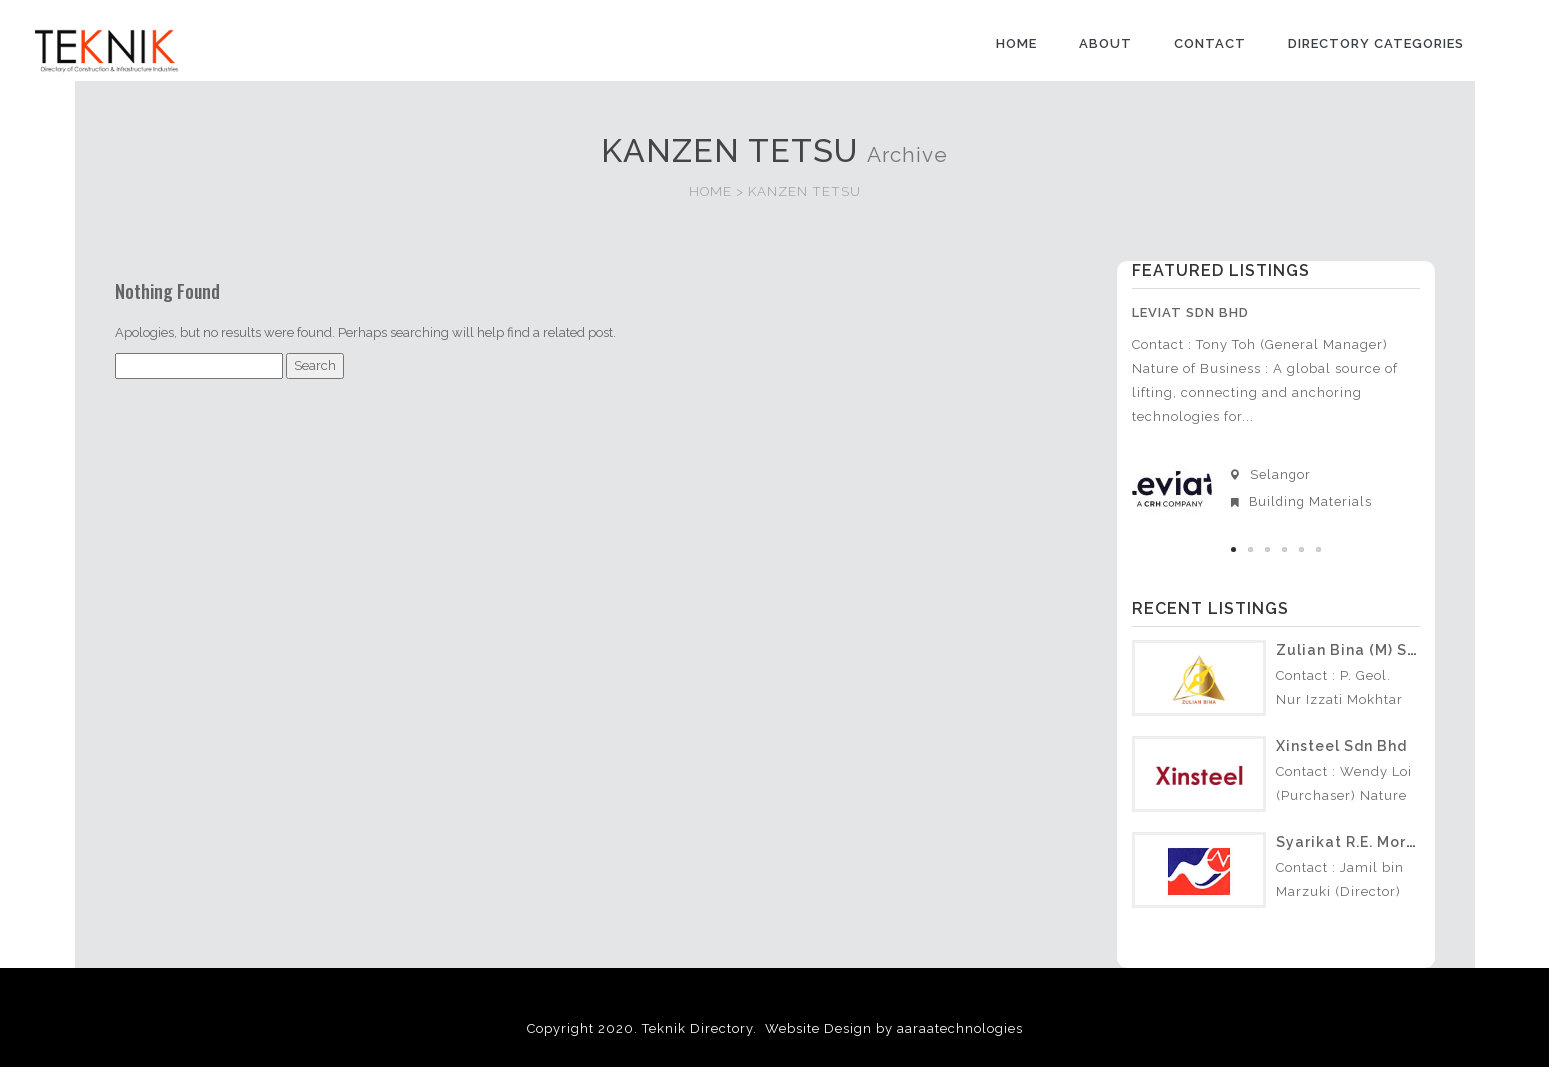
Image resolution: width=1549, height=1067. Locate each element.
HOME (1016, 43)
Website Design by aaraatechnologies (894, 1025)
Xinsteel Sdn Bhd (1341, 743)
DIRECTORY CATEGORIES (1376, 43)
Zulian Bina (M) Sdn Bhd (1368, 647)
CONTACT (1210, 43)
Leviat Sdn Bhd (1190, 312)
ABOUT (1105, 43)
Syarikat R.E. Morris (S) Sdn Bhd (1396, 839)
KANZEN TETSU (804, 191)
